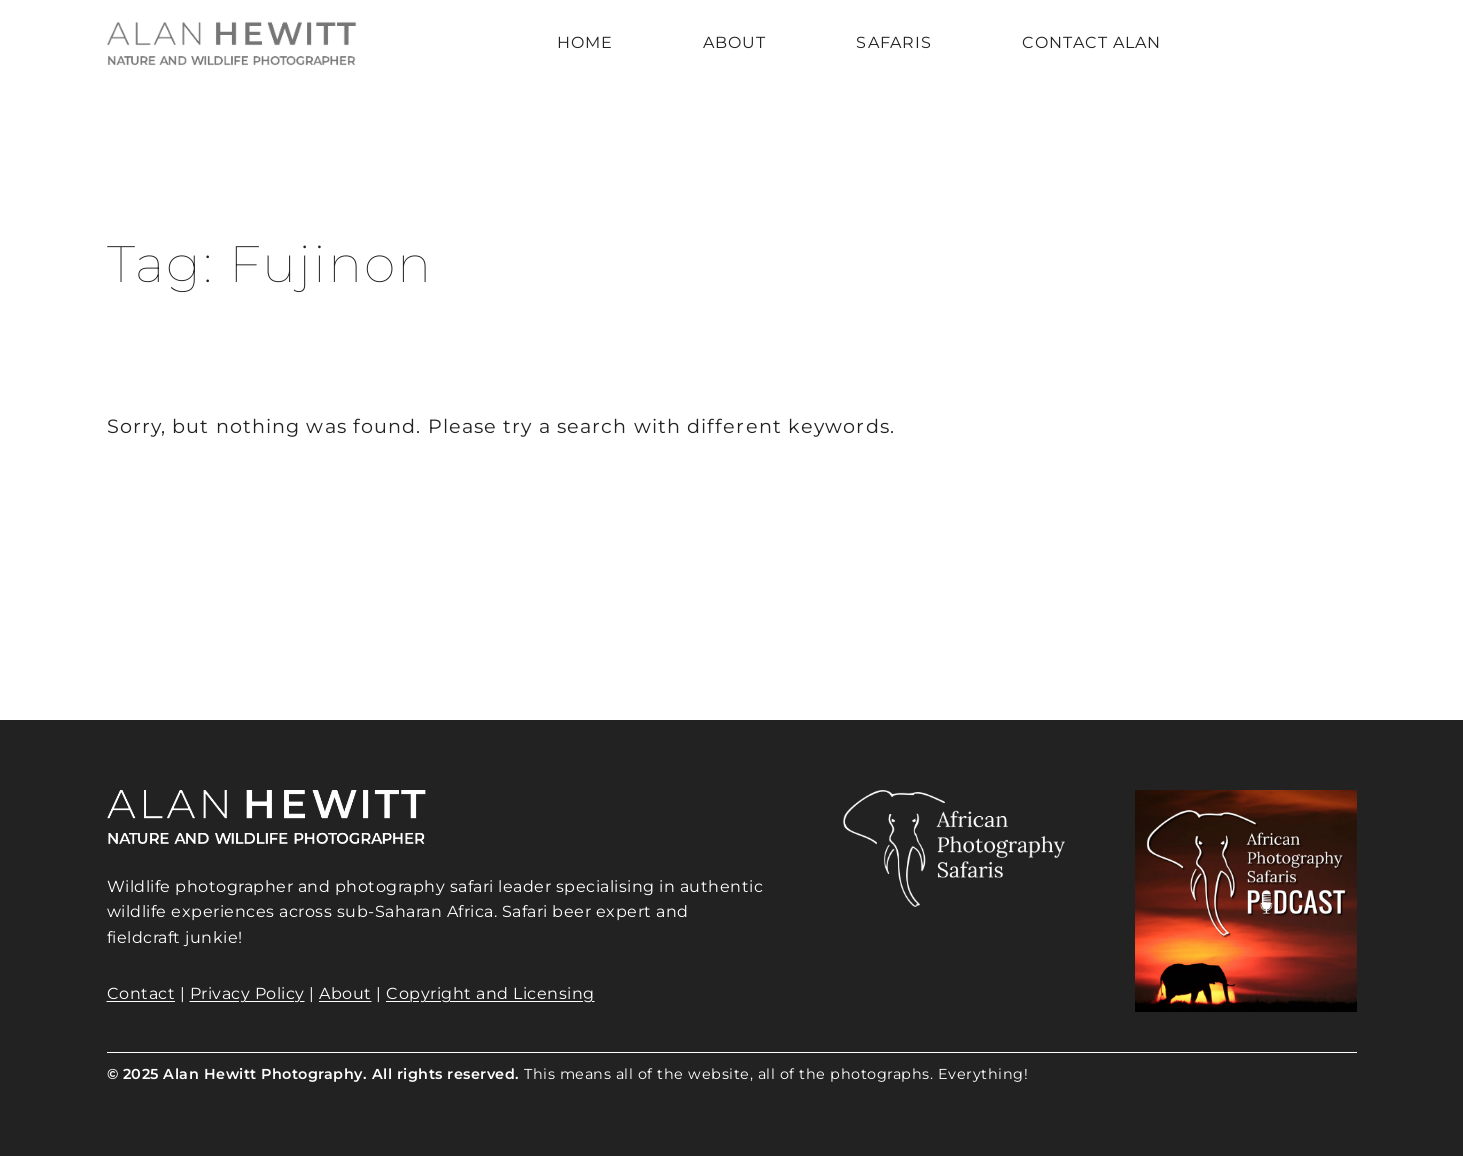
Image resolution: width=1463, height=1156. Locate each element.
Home (585, 42)
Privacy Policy (247, 993)
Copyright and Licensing (490, 993)
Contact (141, 993)
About (345, 993)
